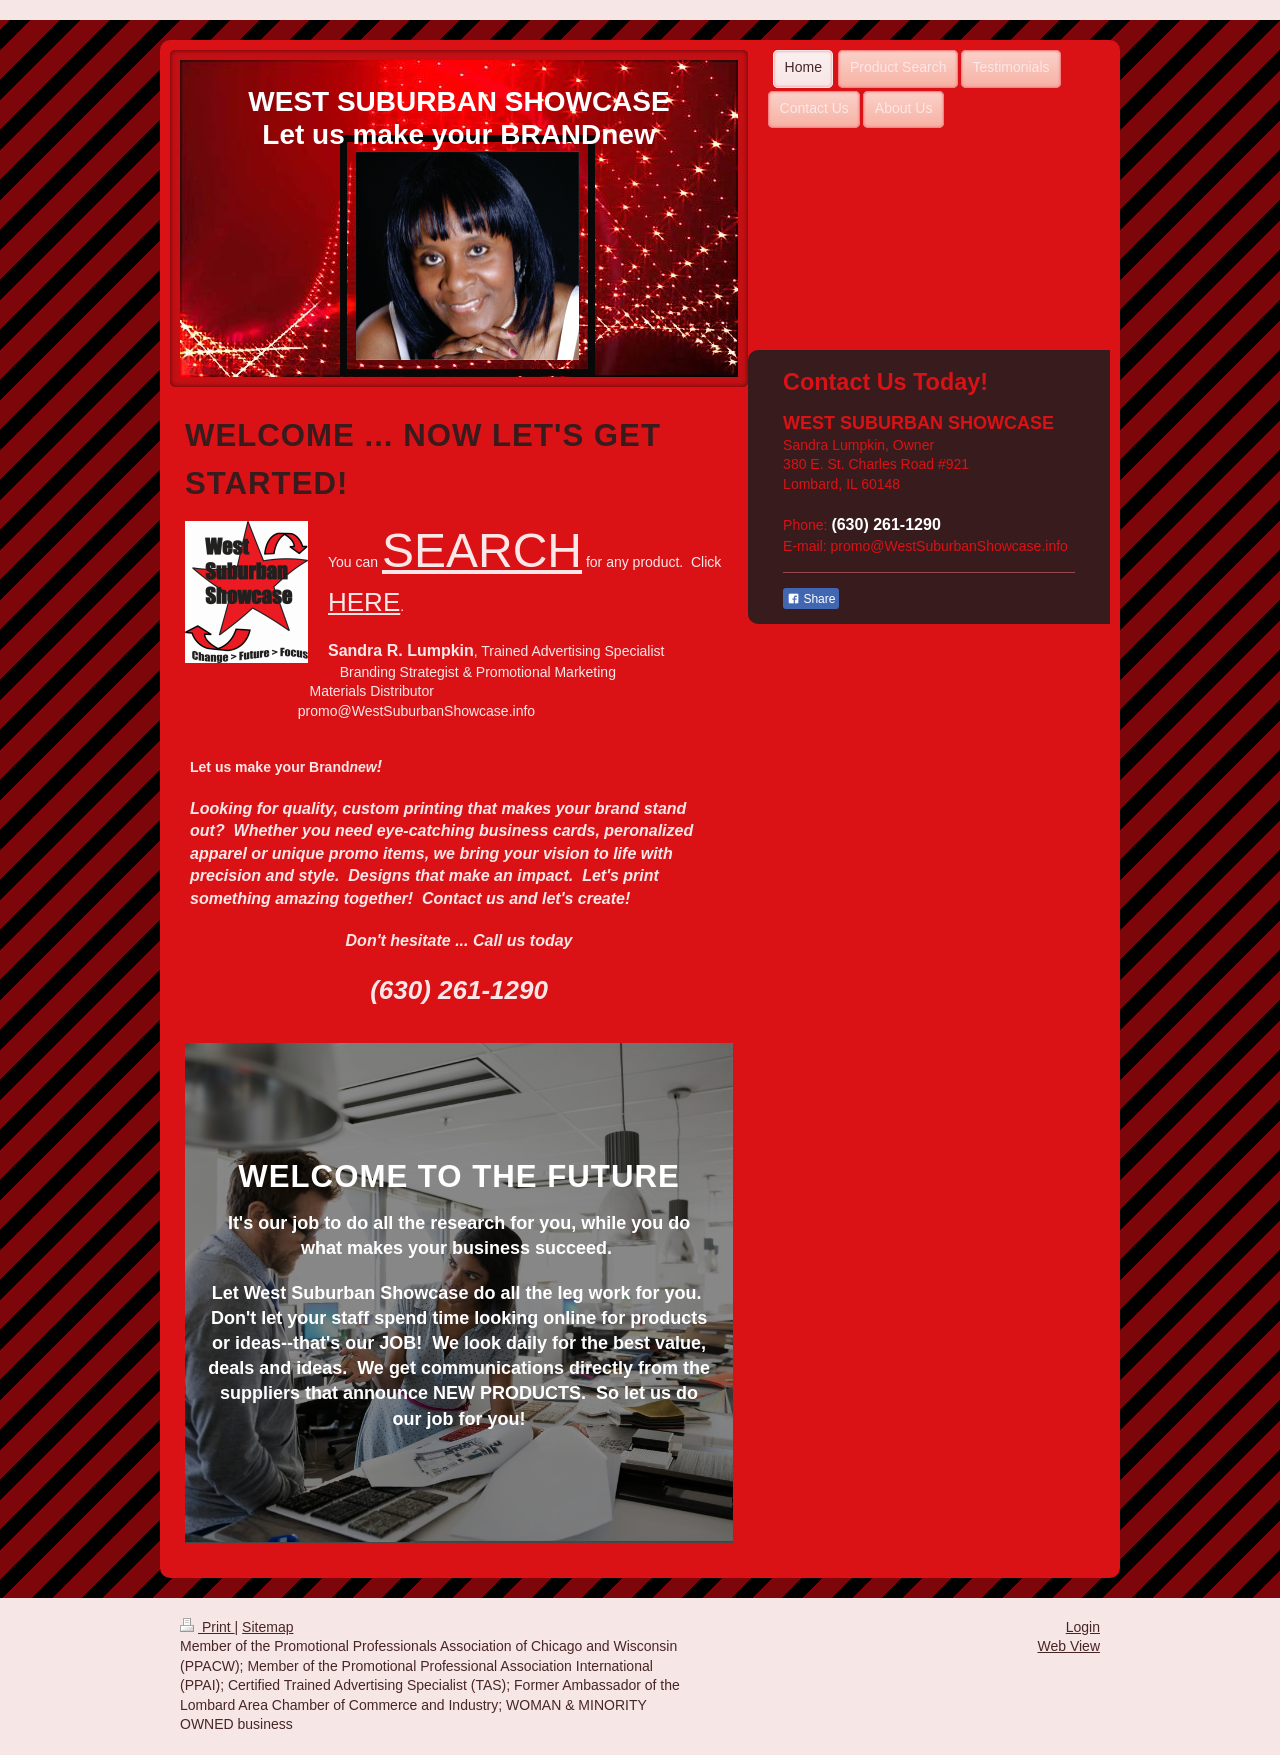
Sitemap (267, 1627)
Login (1083, 1627)
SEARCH (482, 550)
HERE (364, 602)
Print (207, 1627)
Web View (1068, 1646)
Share (811, 599)
